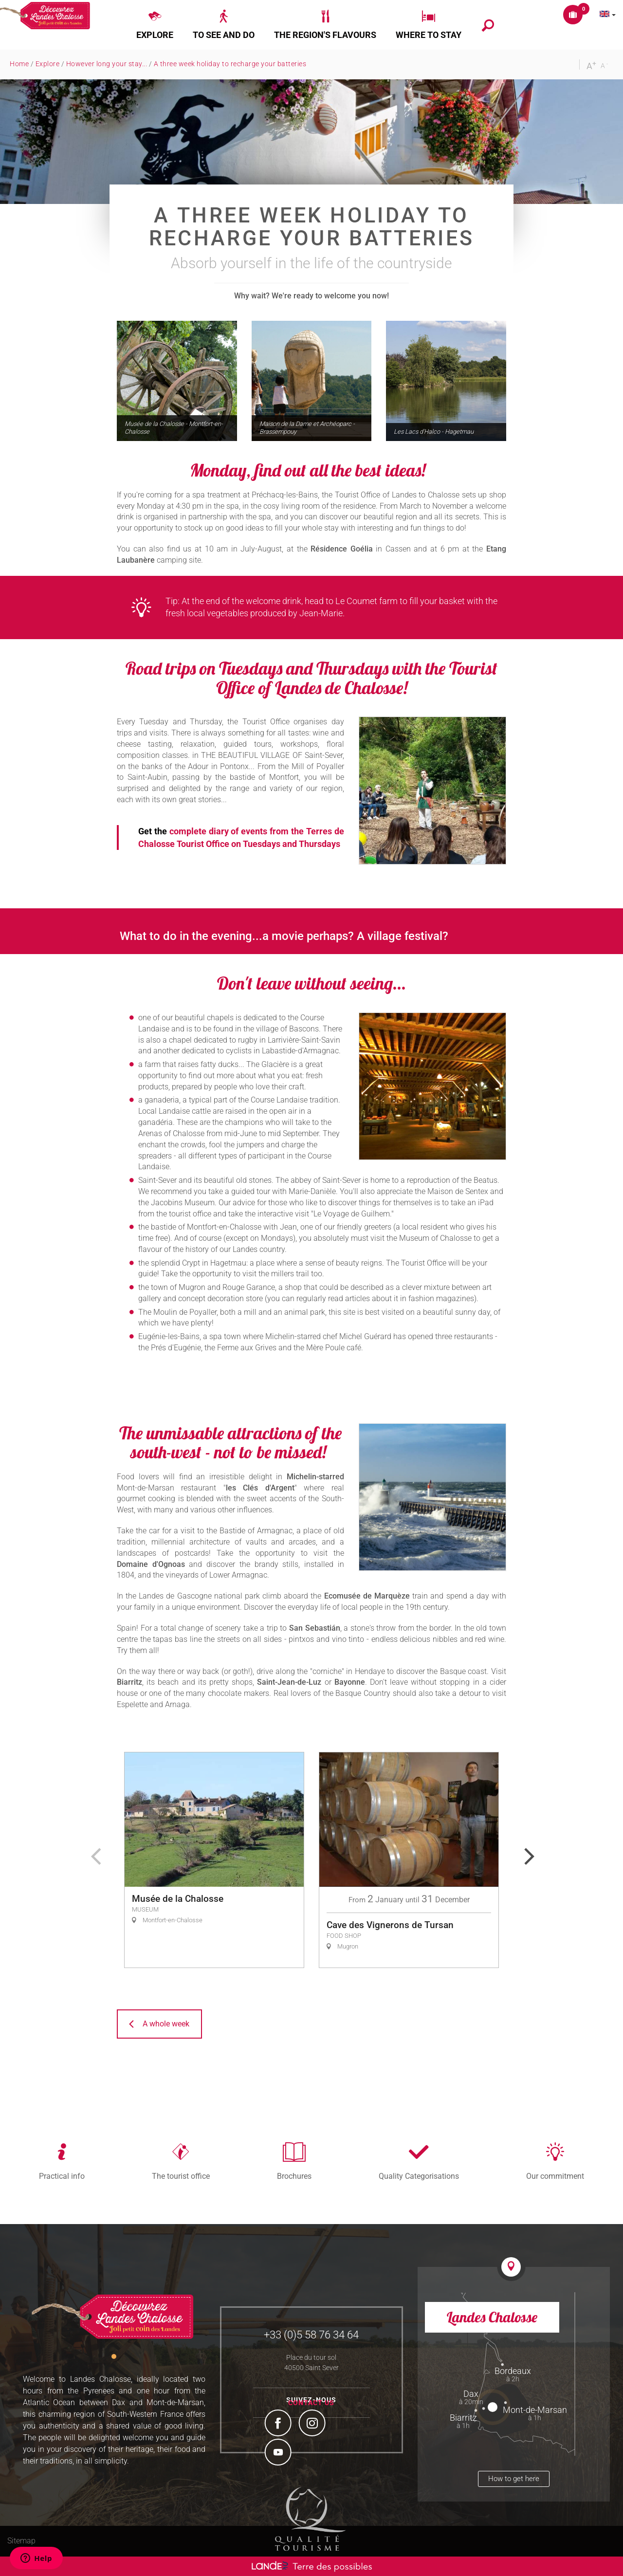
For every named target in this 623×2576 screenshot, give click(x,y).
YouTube (279, 2453)
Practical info (62, 2175)
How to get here (513, 2478)
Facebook (279, 2424)
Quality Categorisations (419, 2175)
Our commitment (555, 2175)
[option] (214, 1860)
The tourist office (181, 2175)
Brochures (294, 2175)
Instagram (313, 2424)
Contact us (311, 2403)
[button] (155, 25)
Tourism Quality (310, 2518)
